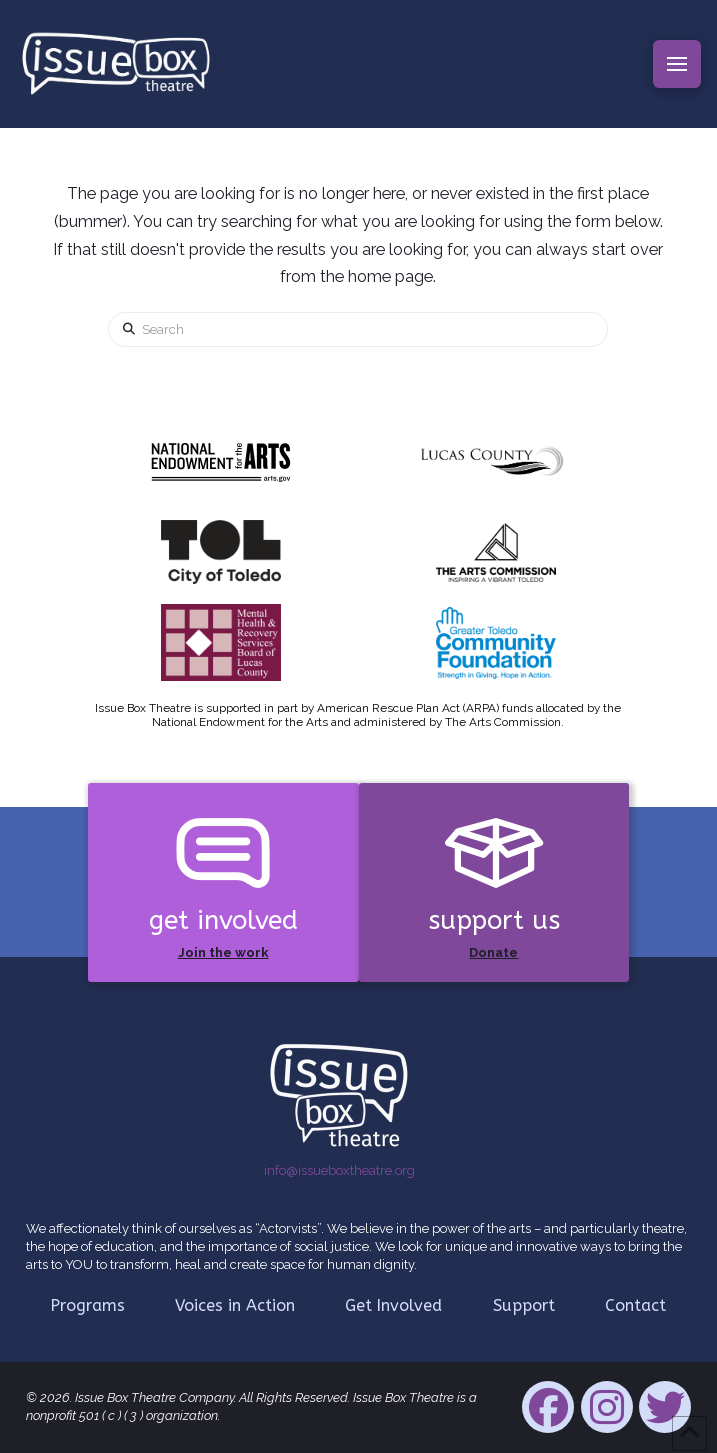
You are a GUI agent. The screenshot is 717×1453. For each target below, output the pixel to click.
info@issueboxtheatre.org (339, 1170)
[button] (677, 64)
